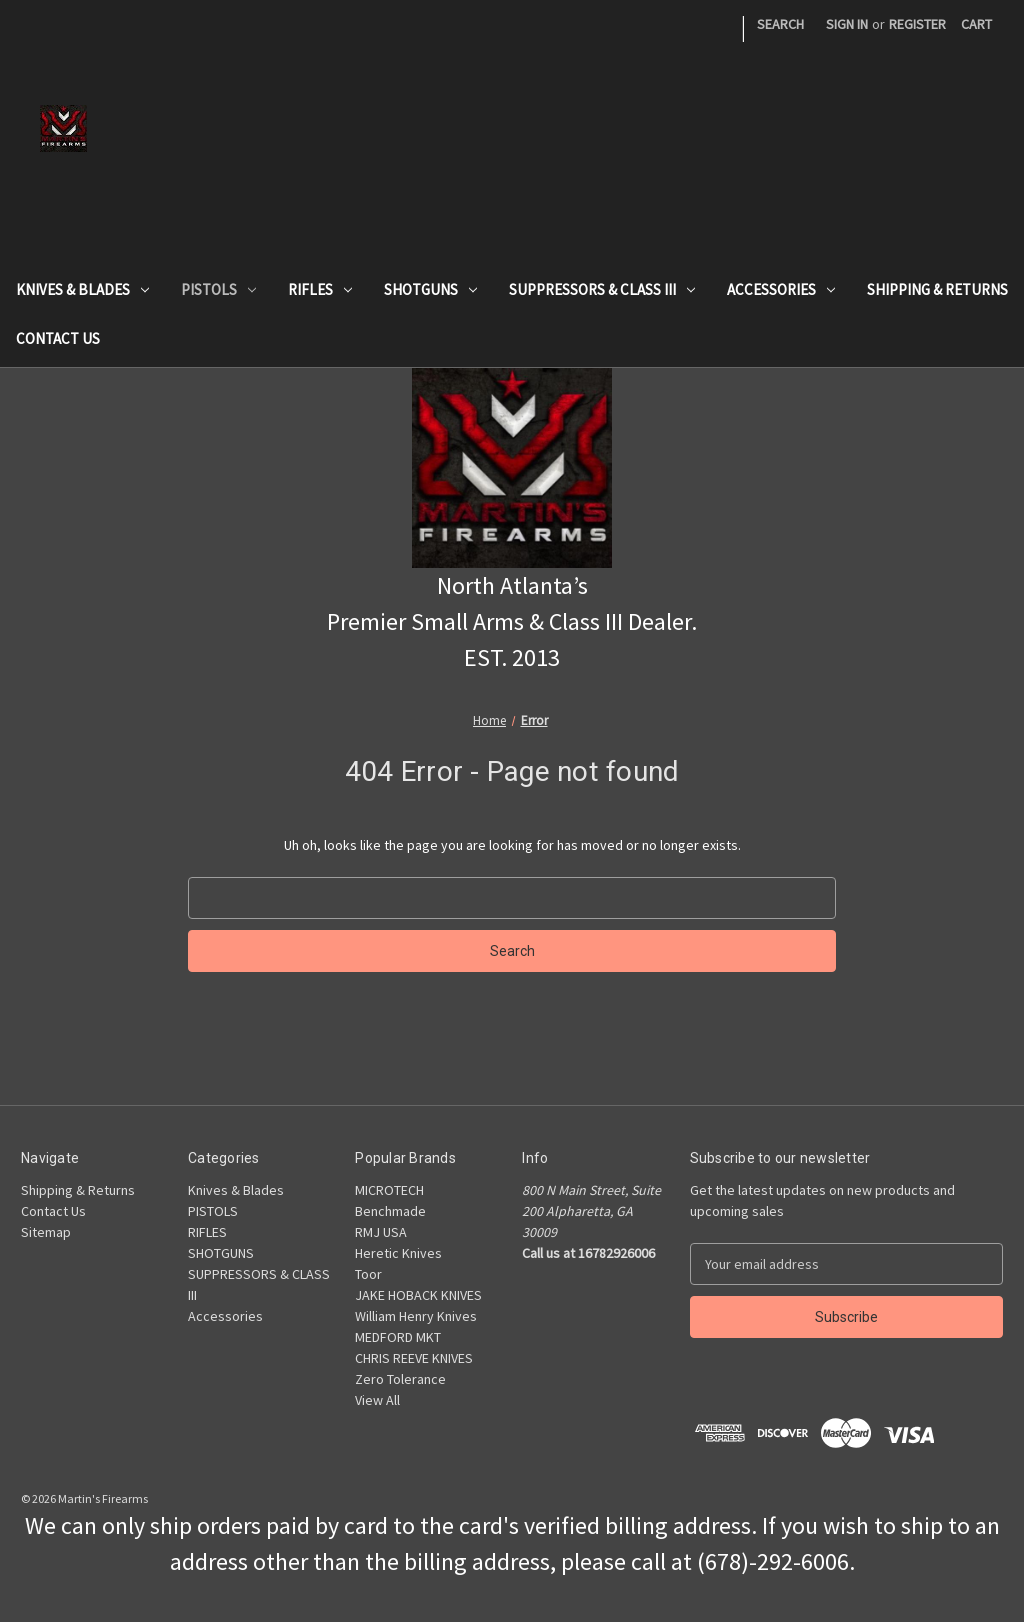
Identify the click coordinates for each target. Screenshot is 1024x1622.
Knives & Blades (82, 289)
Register (917, 24)
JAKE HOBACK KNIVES (418, 1295)
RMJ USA (381, 1232)
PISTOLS (218, 289)
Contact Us (58, 338)
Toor (368, 1274)
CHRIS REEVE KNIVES (414, 1358)
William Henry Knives (416, 1316)
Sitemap (46, 1232)
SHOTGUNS (430, 289)
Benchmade (390, 1211)
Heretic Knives (398, 1253)
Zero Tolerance (400, 1379)
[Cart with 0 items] (976, 24)
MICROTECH (389, 1190)
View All (377, 1400)
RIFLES (320, 289)
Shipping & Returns (937, 289)
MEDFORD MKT (398, 1337)
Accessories (781, 289)
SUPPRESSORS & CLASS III (602, 289)
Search (780, 24)
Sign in (847, 24)
